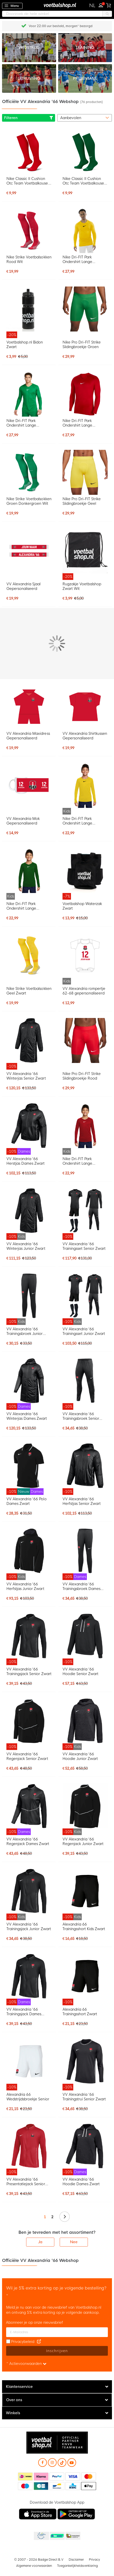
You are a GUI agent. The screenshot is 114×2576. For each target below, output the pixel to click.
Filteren (28, 118)
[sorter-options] (84, 118)
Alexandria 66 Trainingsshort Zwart (80, 2011)
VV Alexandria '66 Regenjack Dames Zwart (27, 1841)
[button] (92, 5)
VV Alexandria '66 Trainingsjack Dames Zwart (23, 2011)
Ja (40, 2242)
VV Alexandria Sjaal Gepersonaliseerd (23, 586)
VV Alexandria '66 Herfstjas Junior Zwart (25, 1586)
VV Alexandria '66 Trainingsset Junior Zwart (84, 1331)
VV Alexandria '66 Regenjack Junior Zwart (83, 1841)
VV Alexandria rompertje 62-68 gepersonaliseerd (84, 990)
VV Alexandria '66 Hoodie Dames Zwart (81, 2181)
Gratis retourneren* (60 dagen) (60, 26)
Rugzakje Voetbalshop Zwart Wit (82, 586)
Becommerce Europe (41, 2536)
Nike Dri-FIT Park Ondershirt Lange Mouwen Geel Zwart (80, 259)
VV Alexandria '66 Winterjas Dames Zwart (26, 1416)
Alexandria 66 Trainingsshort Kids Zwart (84, 1926)
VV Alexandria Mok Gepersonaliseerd (23, 821)
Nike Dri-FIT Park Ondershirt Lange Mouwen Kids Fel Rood (82, 1161)
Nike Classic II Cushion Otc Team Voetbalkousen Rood (28, 181)
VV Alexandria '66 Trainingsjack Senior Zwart (28, 1671)
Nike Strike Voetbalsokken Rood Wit (28, 259)
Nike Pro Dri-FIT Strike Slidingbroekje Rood (82, 1076)
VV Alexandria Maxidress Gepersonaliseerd (28, 735)
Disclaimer (76, 2560)
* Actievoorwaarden (26, 2363)
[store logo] (57, 5)
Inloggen (102, 4)
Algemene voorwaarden (34, 2566)
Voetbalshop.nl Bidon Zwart (24, 344)
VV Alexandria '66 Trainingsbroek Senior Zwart (81, 1416)
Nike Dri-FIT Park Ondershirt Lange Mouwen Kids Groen (24, 906)
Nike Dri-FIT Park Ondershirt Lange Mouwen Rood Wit (79, 423)
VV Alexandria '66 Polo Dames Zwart (26, 1501)
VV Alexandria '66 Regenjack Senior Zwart (27, 1756)
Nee (74, 2242)
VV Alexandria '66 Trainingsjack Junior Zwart (28, 1926)
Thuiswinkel (72, 2536)
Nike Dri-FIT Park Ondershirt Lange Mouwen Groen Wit (23, 423)
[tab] (57, 2386)
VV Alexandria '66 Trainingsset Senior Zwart (84, 1246)
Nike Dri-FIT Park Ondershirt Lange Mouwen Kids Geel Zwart (84, 821)
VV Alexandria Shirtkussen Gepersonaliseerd (85, 735)
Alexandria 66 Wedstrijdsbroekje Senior (27, 2096)
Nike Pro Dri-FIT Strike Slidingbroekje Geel (82, 501)
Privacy (94, 2560)
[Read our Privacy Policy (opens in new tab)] (39, 2341)
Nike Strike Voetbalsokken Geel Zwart (28, 990)
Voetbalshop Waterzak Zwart (82, 906)
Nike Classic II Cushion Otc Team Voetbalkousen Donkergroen (84, 181)
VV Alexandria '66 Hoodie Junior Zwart (80, 1756)
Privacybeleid (22, 2341)
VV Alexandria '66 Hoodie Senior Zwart (80, 1671)
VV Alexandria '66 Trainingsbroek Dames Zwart (81, 1586)
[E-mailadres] (57, 2332)
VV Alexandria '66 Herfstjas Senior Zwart (82, 1501)
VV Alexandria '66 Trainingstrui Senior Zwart (84, 2096)
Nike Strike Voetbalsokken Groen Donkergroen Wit (28, 501)
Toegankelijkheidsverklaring (77, 2566)
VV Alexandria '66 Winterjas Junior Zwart (25, 1246)
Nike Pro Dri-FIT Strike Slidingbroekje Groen (82, 344)
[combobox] (57, 14)
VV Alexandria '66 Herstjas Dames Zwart (25, 1161)
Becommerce (57, 2536)
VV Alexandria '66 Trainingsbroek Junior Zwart (24, 1331)
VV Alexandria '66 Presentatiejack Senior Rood (25, 2181)
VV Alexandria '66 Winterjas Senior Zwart (26, 1076)
